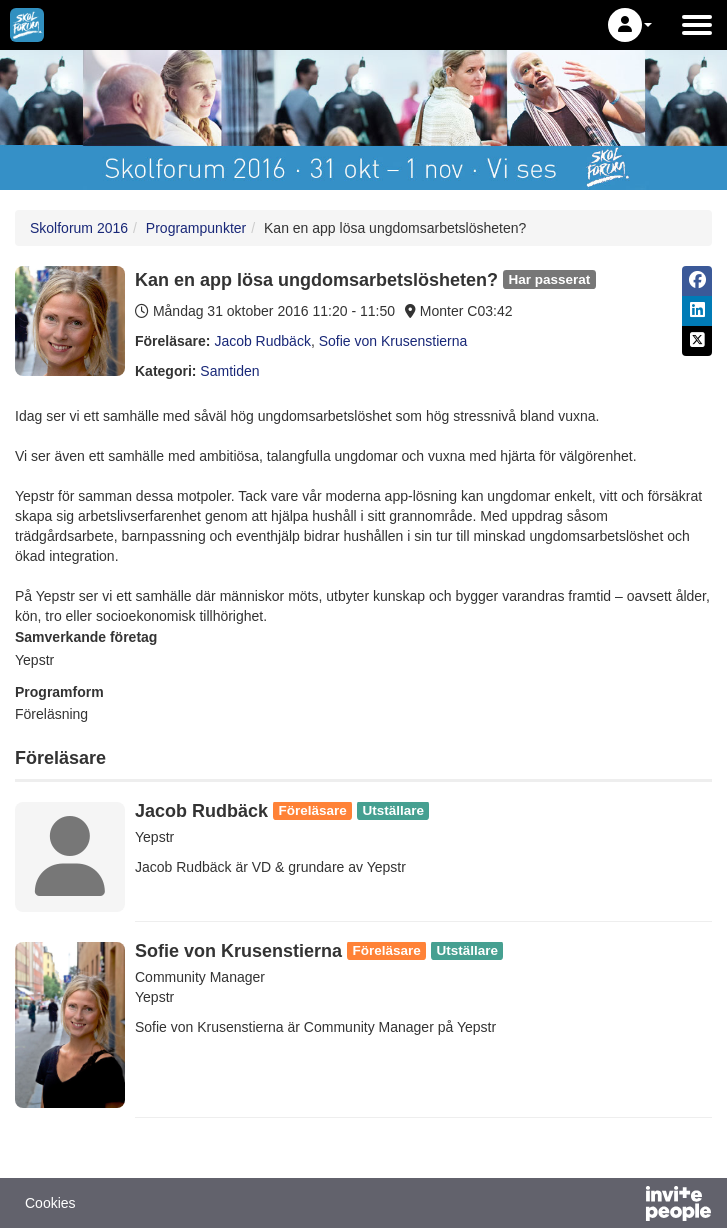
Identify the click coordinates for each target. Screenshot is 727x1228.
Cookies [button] (50, 1203)
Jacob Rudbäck (262, 341)
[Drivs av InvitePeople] (626, 1206)
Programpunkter (196, 228)
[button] (630, 25)
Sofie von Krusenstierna (393, 341)
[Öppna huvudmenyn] (697, 25)
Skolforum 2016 (79, 228)
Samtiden (229, 371)
